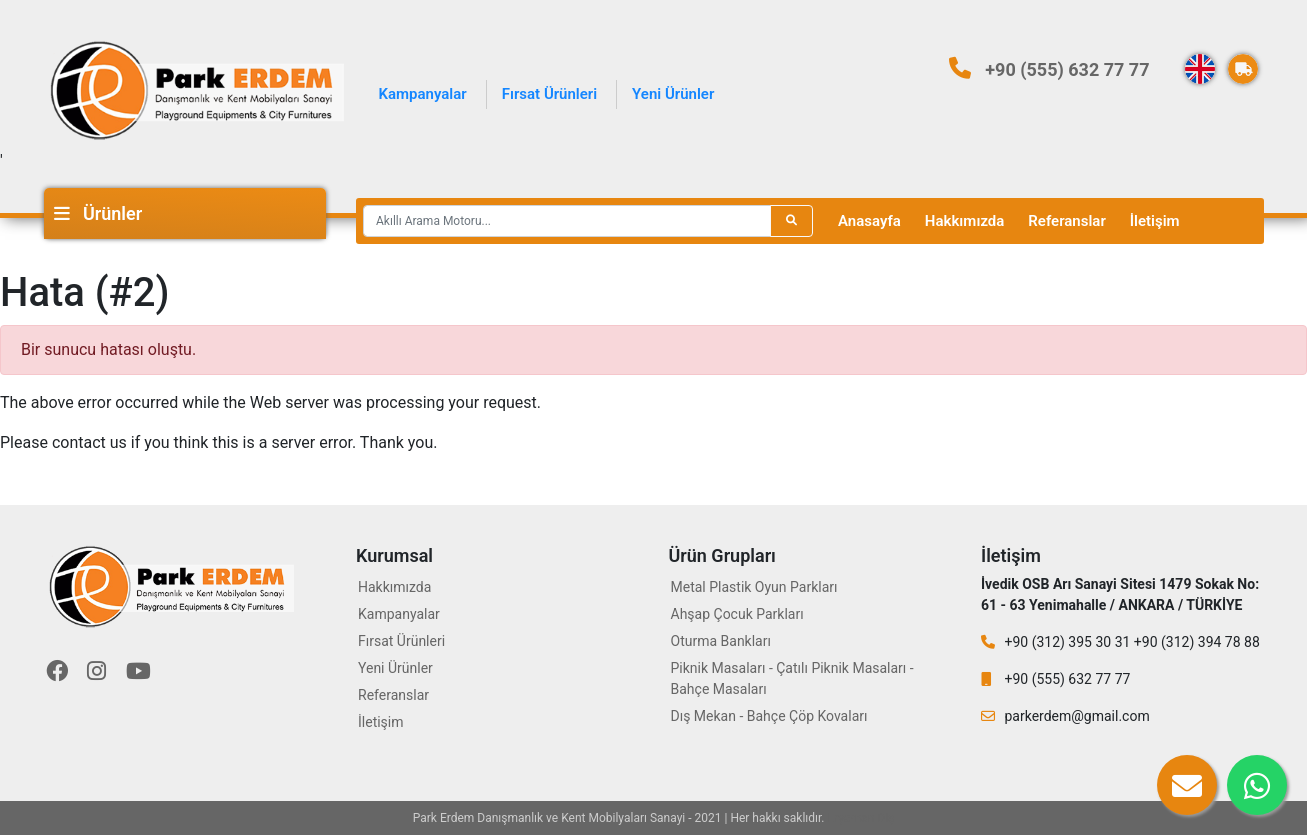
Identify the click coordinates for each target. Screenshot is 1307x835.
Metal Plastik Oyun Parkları (754, 587)
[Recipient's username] (567, 221)
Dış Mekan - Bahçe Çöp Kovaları (769, 716)
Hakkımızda (965, 221)
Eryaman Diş (861, 818)
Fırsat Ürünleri (549, 94)
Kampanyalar (423, 94)
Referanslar (1066, 221)
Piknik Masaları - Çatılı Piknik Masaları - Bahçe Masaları (792, 678)
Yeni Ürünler (673, 94)
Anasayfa (869, 221)
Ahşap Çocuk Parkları (737, 614)
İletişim (1155, 221)
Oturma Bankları (721, 641)
